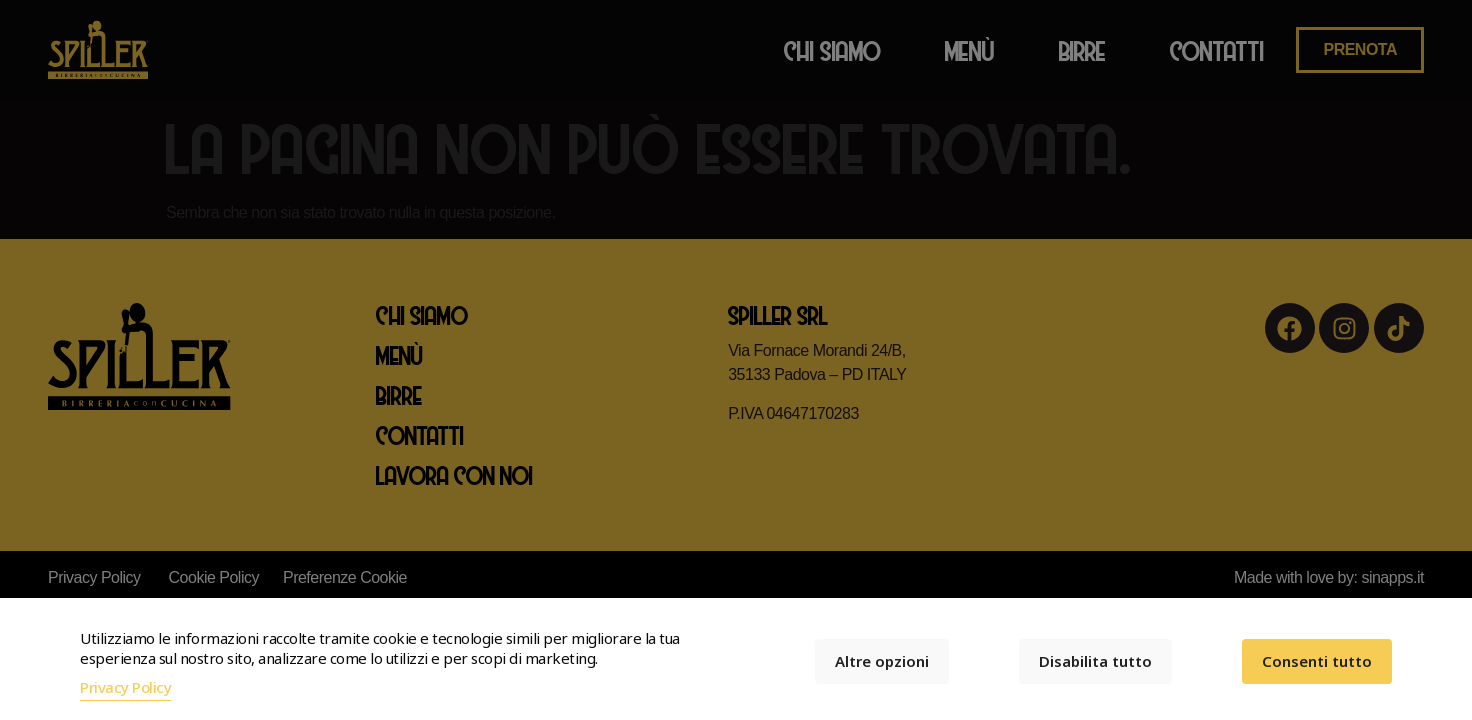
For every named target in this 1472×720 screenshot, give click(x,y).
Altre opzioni (882, 661)
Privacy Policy (125, 687)
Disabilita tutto (1095, 661)
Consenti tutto (1317, 661)
